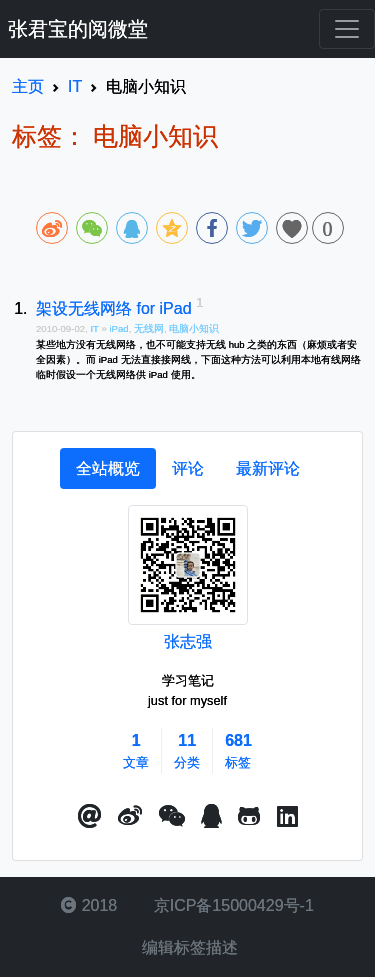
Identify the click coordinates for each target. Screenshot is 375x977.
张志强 (188, 641)
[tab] (108, 469)
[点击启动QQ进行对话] (211, 817)
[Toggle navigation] (347, 29)
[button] (90, 817)
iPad (118, 328)
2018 (89, 905)
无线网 (149, 328)
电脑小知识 (194, 328)
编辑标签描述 (187, 947)
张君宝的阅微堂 (78, 29)
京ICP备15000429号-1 (231, 905)
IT (95, 328)
